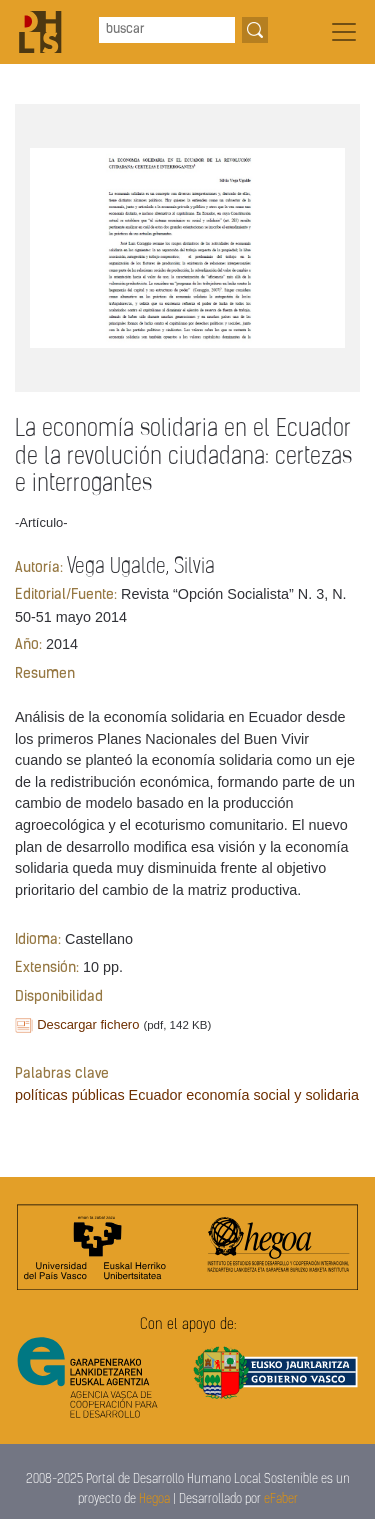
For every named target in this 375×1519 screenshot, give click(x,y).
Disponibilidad (59, 997)
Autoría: (39, 568)
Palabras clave (62, 1074)
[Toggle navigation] (344, 32)
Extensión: (47, 968)
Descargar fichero (88, 1024)
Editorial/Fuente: (66, 595)
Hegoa (154, 1499)
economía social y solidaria (272, 1095)
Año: (28, 645)
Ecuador (156, 1095)
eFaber (281, 1499)
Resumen (45, 674)
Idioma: (38, 940)
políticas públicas (70, 1095)
